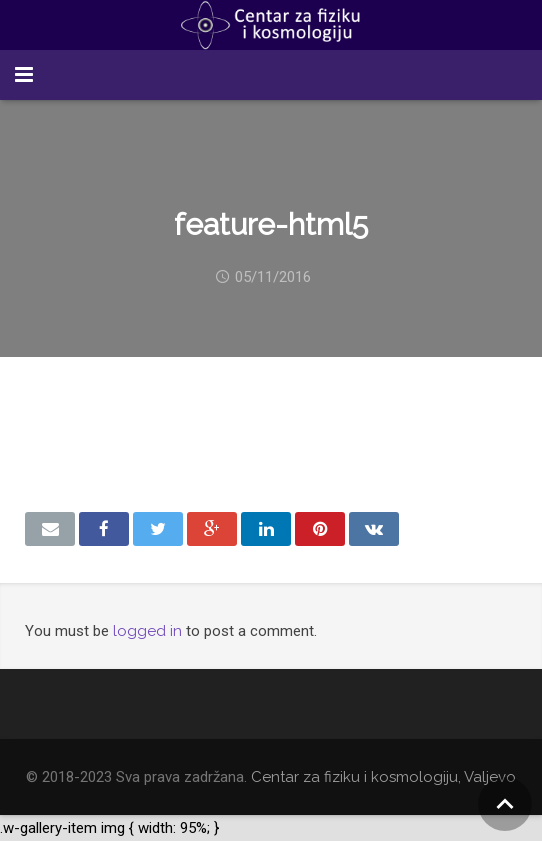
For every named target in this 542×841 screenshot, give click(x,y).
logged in (147, 631)
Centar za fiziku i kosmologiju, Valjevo (383, 777)
